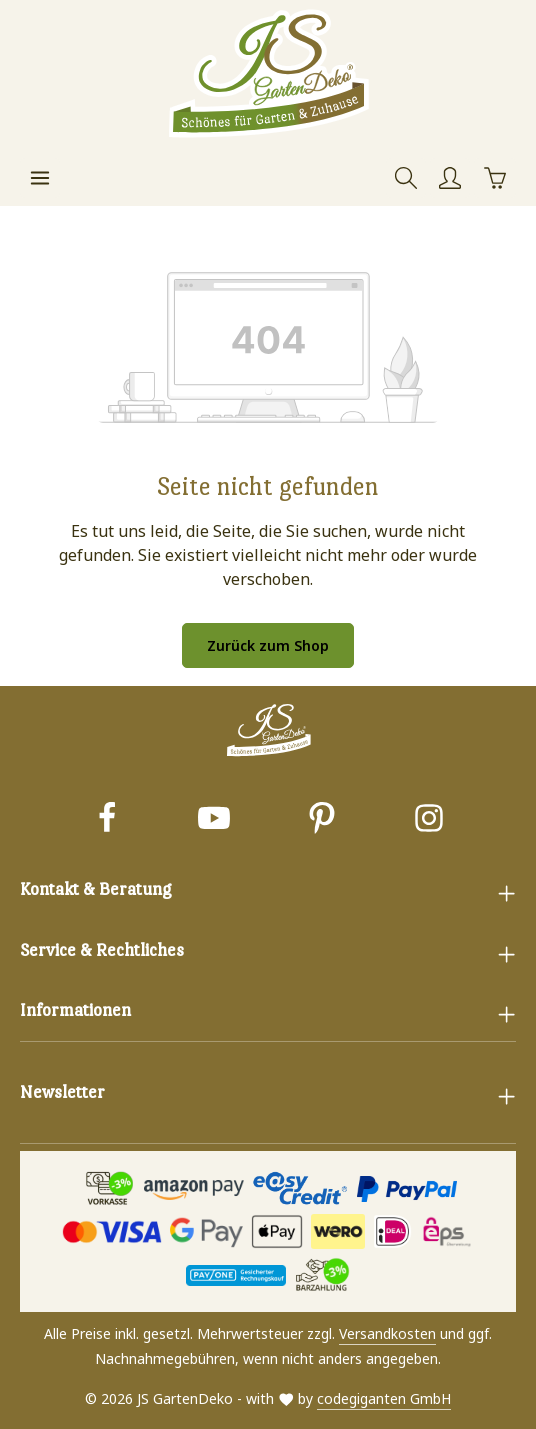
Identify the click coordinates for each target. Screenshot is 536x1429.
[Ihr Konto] (450, 178)
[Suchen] (406, 178)
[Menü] (40, 178)
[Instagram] (429, 820)
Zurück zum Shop (268, 645)
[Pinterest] (322, 820)
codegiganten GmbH (384, 1398)
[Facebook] (107, 820)
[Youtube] (214, 820)
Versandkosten (387, 1333)
